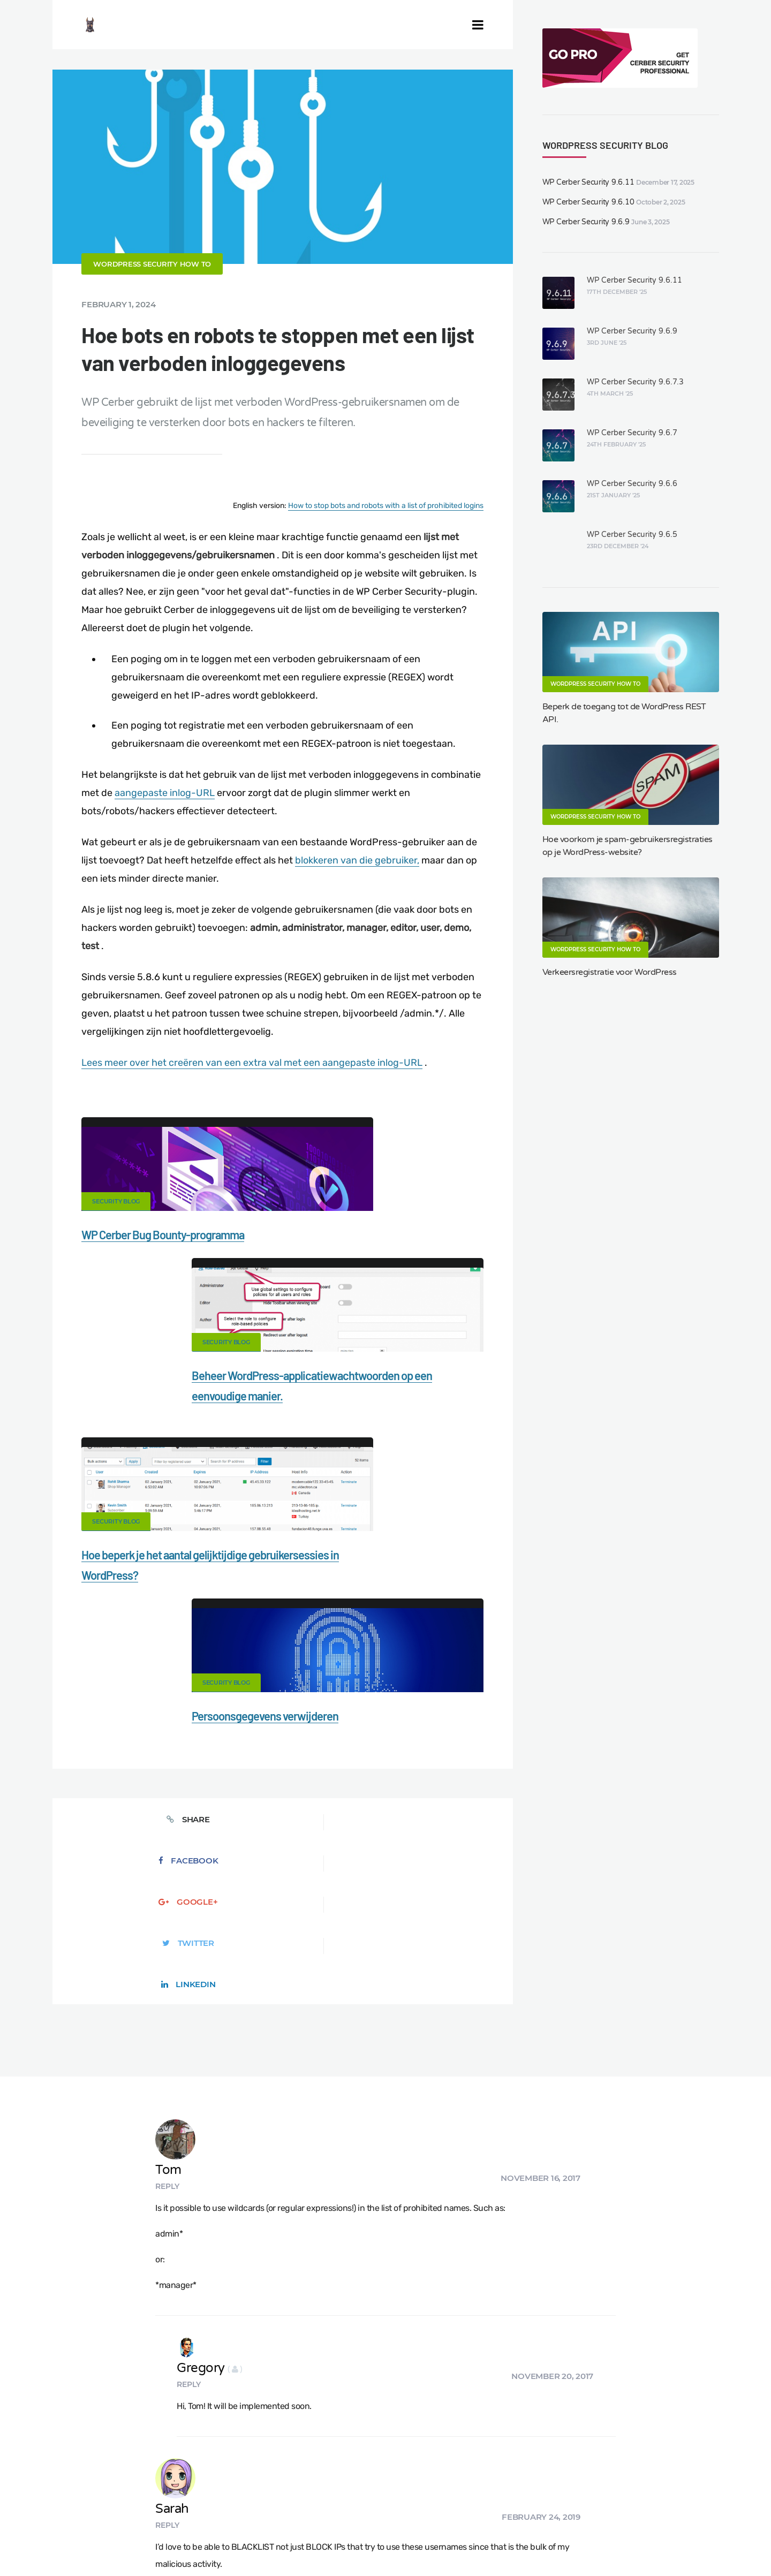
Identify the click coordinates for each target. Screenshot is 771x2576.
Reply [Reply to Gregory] (233, 1925)
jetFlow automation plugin (406, 2541)
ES (480, 2541)
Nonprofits (54, 2511)
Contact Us (147, 2492)
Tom (237, 1733)
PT (537, 2541)
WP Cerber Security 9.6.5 (632, 534)
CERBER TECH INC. (70, 2492)
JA (549, 2541)
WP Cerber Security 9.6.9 (586, 221)
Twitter (374, 1591)
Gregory (253, 1908)
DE (468, 2541)
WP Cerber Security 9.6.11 (588, 182)
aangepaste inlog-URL (165, 825)
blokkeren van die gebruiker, (357, 893)
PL (517, 2541)
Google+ (282, 1591)
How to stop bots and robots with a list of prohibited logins (385, 538)
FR (492, 2541)
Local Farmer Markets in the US (258, 2529)
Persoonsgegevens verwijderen (370, 1467)
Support (685, 2492)
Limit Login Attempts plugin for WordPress (238, 2541)
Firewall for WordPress (439, 2492)
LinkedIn (467, 1591)
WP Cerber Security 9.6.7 (632, 432)
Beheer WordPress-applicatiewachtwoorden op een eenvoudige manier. (371, 1287)
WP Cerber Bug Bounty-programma (162, 1267)
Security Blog (116, 1234)
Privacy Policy (624, 2492)
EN (455, 2541)
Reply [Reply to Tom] (236, 1750)
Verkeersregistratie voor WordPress (609, 972)
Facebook (191, 1591)
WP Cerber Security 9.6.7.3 (635, 382)
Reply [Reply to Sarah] (236, 2023)
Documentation (216, 2492)
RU (504, 2541)
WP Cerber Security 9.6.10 (588, 202)
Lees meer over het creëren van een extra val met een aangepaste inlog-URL (251, 1095)
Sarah (241, 2006)
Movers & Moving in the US (138, 2529)
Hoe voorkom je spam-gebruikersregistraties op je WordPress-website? (627, 846)
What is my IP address (540, 2492)
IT (527, 2541)
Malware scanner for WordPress (322, 2492)
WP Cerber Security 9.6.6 (632, 483)
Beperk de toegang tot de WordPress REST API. (624, 713)
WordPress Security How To (152, 297)
